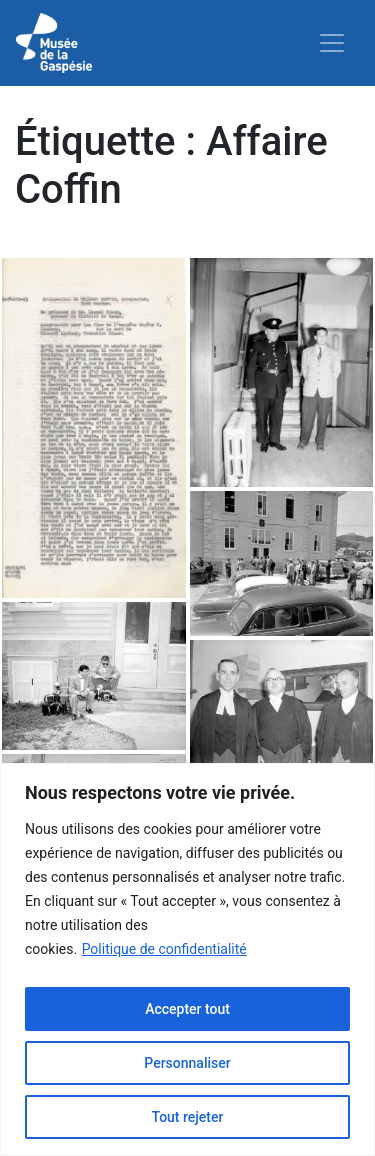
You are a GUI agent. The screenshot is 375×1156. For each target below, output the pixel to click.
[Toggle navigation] (332, 43)
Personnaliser (187, 1063)
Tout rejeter (188, 1117)
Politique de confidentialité (164, 949)
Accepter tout (187, 1009)
